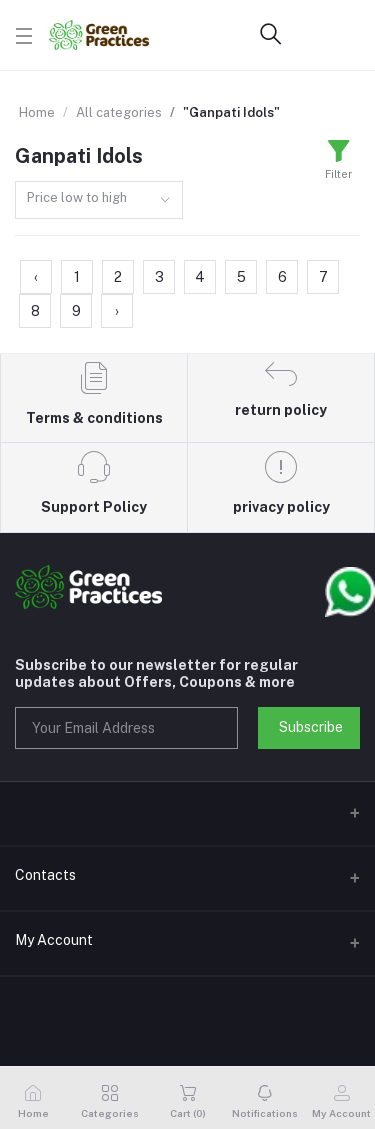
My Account (54, 940)
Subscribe (311, 727)
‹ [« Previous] (36, 277)
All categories (119, 112)
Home (37, 112)
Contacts (45, 875)
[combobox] (99, 200)
